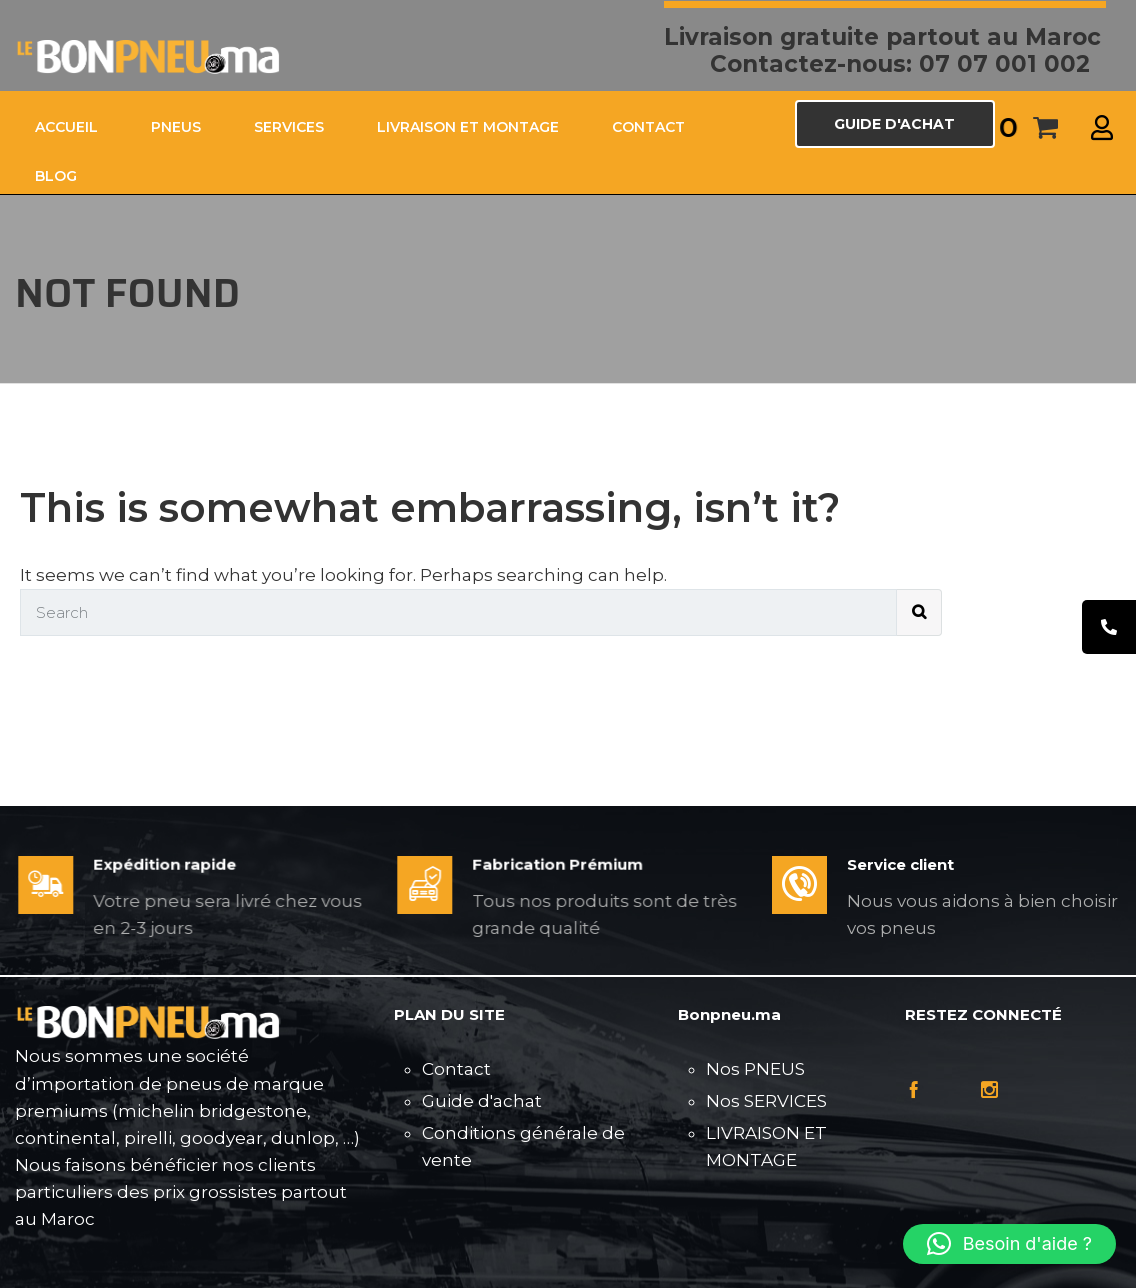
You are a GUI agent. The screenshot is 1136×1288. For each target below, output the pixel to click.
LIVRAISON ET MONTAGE (468, 127)
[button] (1009, 1244)
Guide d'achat (482, 1101)
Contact (456, 1069)
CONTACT (648, 127)
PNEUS (176, 127)
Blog (56, 176)
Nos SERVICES (766, 1101)
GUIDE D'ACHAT (894, 124)
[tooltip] (1109, 627)
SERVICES (289, 127)
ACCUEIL (66, 127)
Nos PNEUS (755, 1069)
